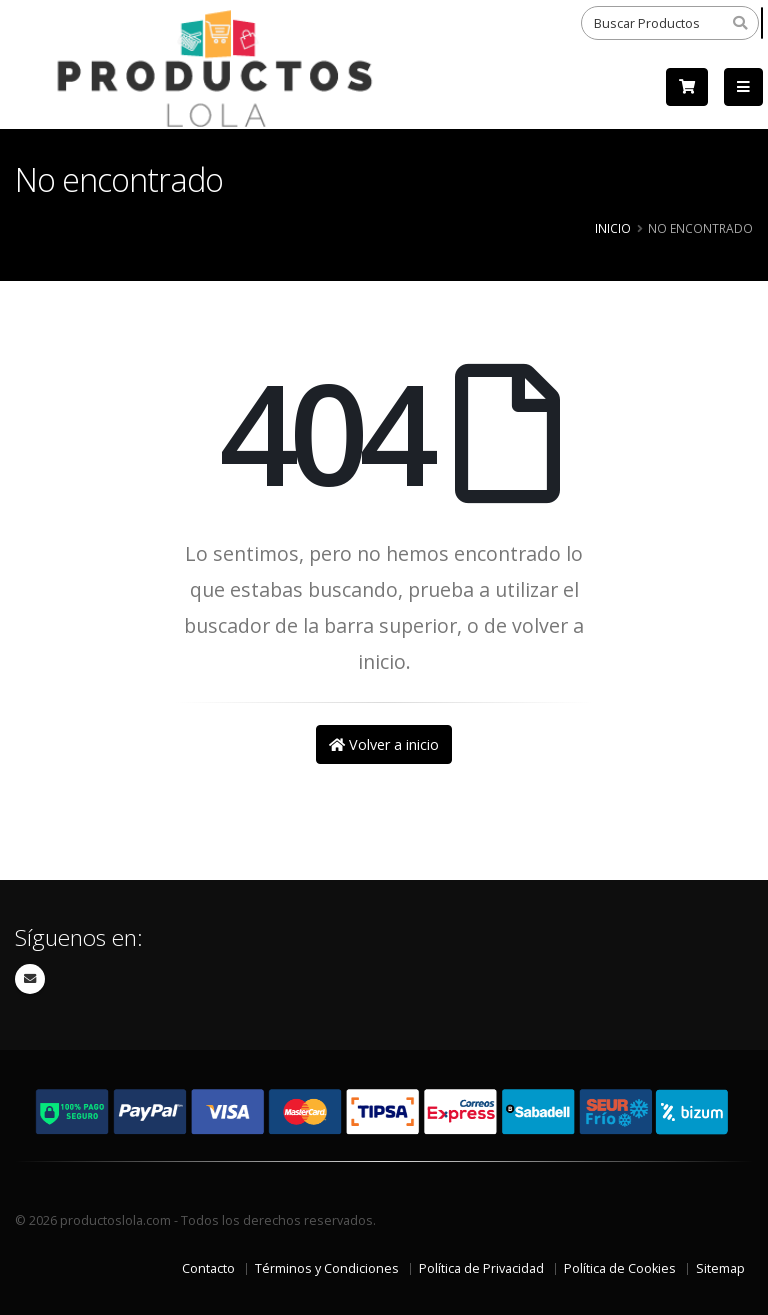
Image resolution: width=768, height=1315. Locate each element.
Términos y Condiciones (327, 1268)
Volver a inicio (384, 744)
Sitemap (720, 1268)
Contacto (208, 1268)
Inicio (613, 228)
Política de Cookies (620, 1268)
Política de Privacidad (481, 1268)
